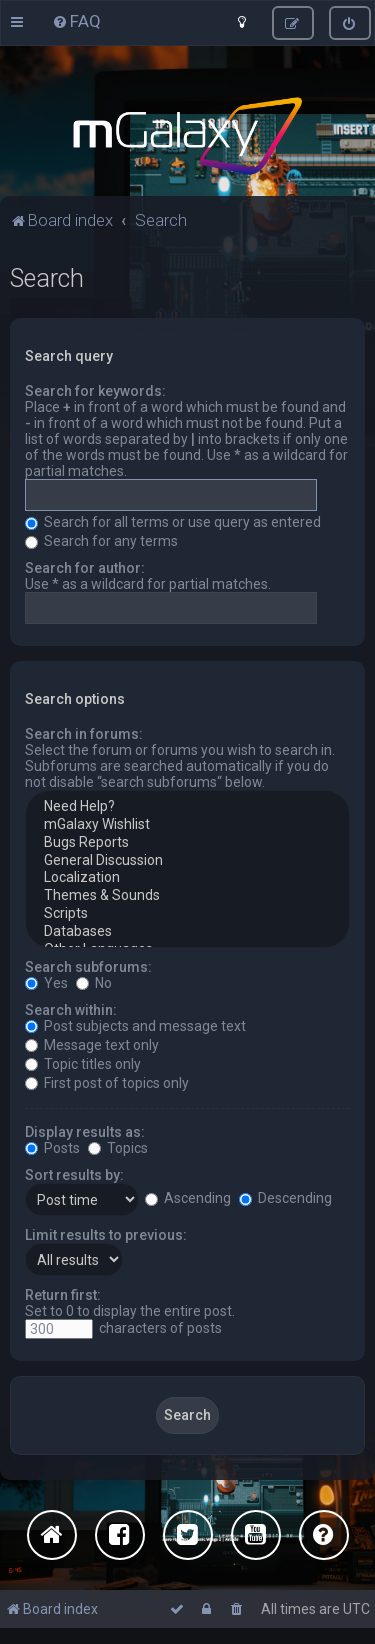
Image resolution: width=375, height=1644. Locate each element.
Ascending (188, 1198)
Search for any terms (101, 541)
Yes (46, 983)
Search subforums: (88, 967)
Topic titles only (83, 1064)
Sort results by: (74, 1175)
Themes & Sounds (187, 896)
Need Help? (187, 807)
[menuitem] (76, 21)
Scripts (187, 914)
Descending (285, 1198)
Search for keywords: (95, 391)
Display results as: (85, 1132)
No (94, 983)
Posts (52, 1148)
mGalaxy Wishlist (187, 825)
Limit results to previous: (106, 1235)
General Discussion (187, 861)
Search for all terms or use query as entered (173, 522)
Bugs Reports (187, 843)
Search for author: (85, 568)
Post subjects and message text (135, 1026)
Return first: (63, 1295)
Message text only (92, 1045)
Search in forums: (84, 734)
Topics (118, 1148)
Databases (187, 932)
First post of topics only (107, 1083)
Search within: (71, 1010)
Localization (187, 878)
